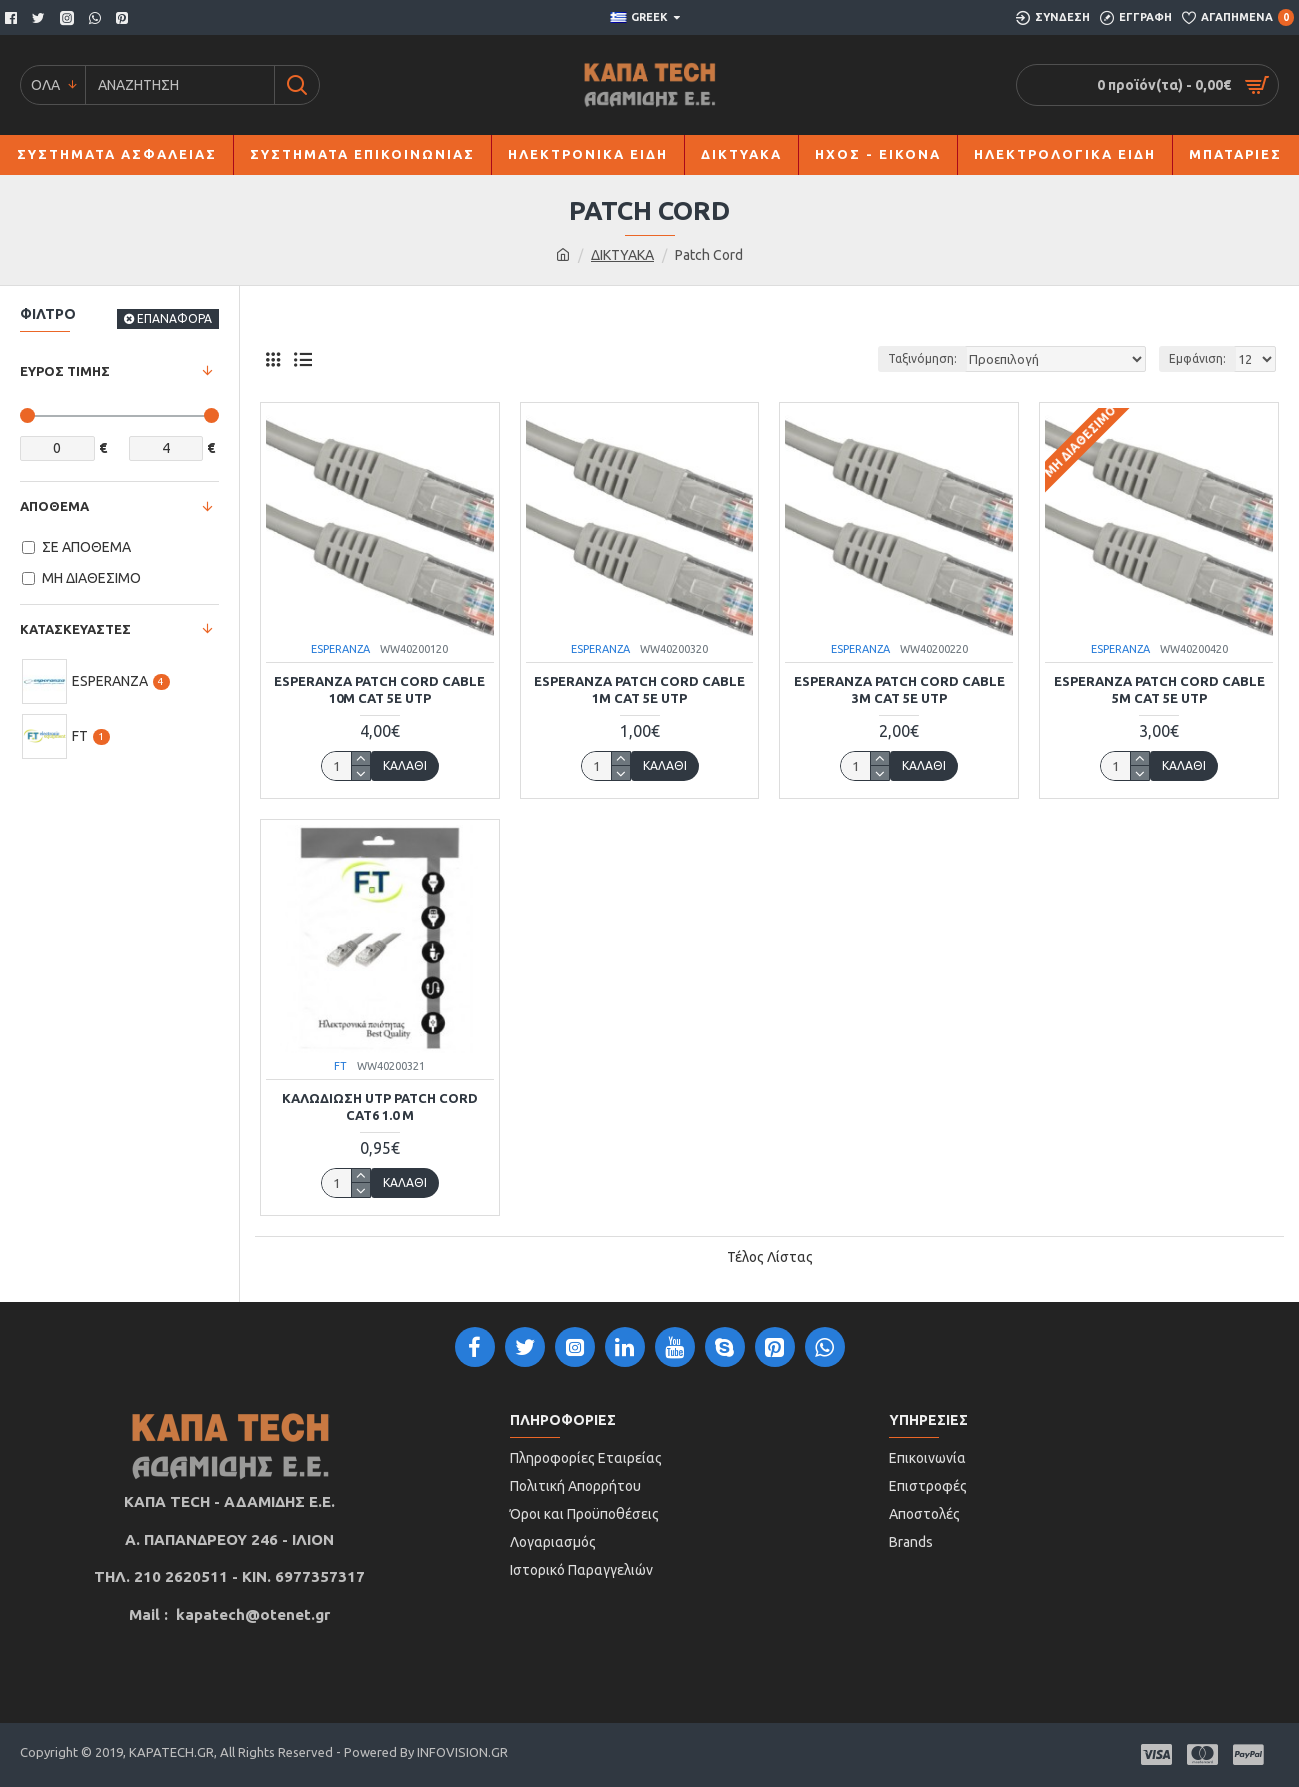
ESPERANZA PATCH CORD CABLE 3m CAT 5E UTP (899, 689)
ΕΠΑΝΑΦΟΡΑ (174, 318)
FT (340, 1066)
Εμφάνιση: (1197, 358)
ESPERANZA (340, 649)
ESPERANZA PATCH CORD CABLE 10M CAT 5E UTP (379, 689)
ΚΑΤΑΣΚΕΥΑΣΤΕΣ (75, 629)
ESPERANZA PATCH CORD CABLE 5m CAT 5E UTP (1159, 689)
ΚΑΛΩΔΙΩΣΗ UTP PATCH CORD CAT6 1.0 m (380, 1106)
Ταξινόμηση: (930, 358)
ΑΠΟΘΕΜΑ (54, 506)
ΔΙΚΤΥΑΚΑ (622, 255)
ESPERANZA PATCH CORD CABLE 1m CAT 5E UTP (639, 689)
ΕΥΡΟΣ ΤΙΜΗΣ (65, 371)
